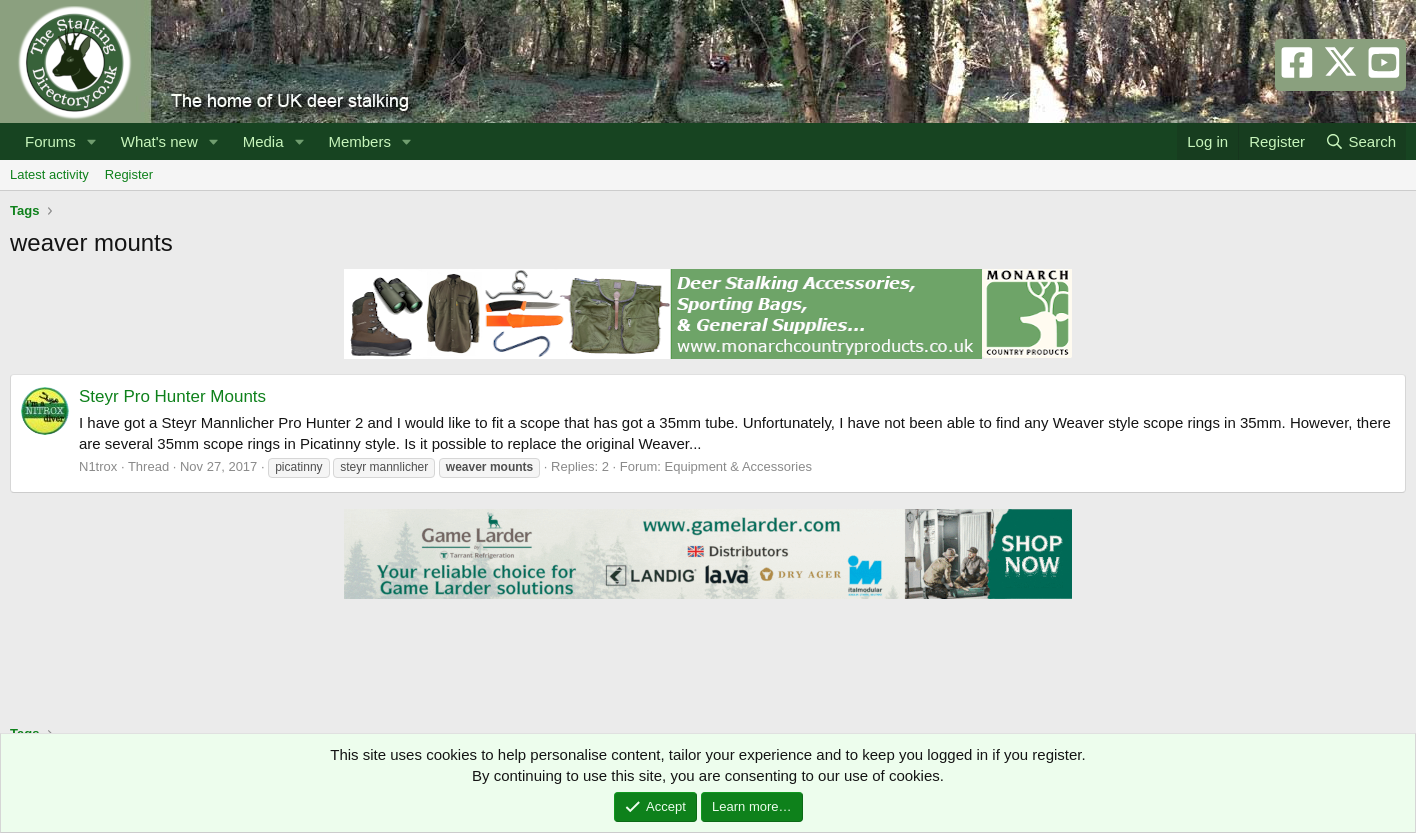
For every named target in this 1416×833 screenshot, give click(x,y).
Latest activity (49, 174)
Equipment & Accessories (738, 466)
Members (359, 141)
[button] (92, 141)
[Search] (1360, 141)
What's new (159, 141)
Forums (50, 141)
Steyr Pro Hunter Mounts (172, 396)
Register (129, 174)
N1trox (98, 466)
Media (263, 141)
